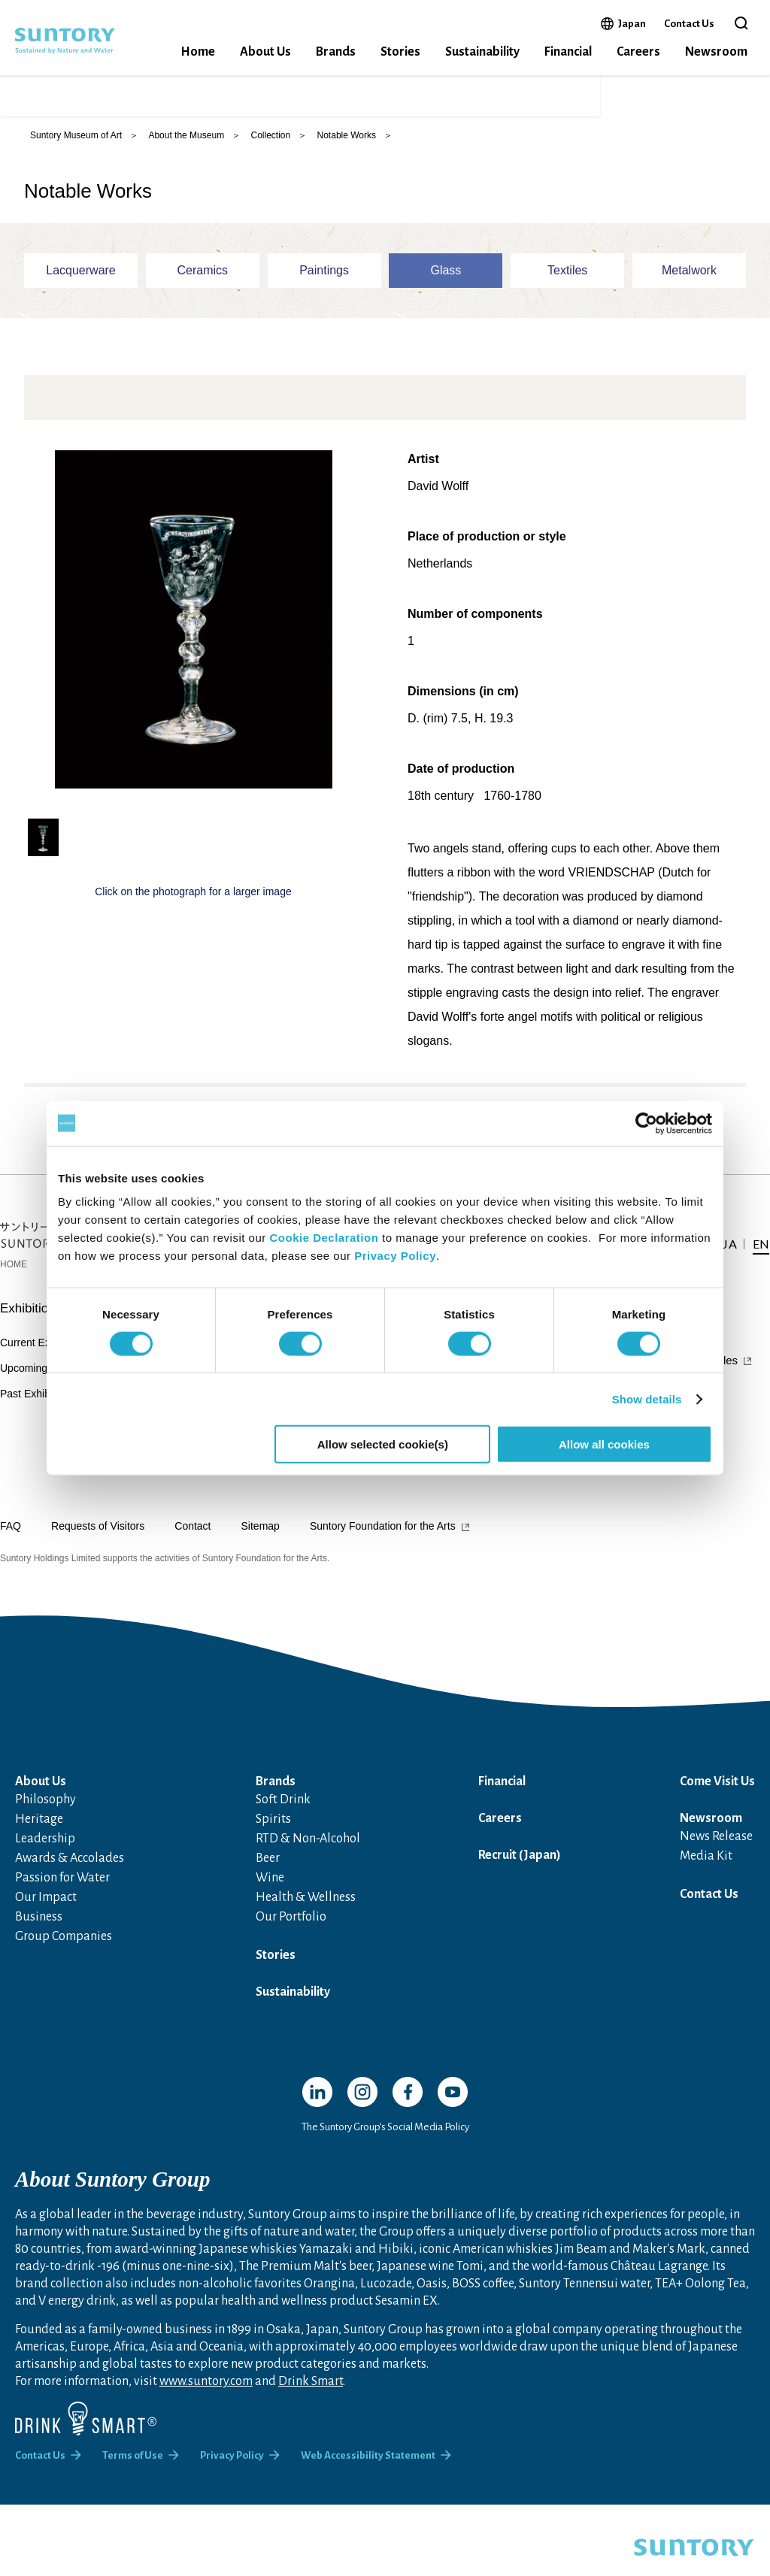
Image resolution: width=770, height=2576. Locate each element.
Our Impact (46, 1909)
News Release (716, 1848)
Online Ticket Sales (499, 101)
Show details (647, 1398)
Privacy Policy (395, 1255)
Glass (445, 282)
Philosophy (45, 1811)
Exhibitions (31, 1320)
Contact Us (689, 23)
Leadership (45, 1850)
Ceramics (203, 282)
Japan (632, 23)
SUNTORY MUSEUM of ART (135, 102)
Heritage (39, 1831)
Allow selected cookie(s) (382, 1444)
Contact (192, 1538)
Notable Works (346, 146)
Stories (400, 52)
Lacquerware (81, 282)
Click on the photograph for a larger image (193, 904)
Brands (336, 52)
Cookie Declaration (323, 1237)
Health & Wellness (306, 1909)
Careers (638, 52)
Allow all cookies (604, 1444)
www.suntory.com (206, 2393)
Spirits (273, 1831)
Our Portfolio (291, 1929)
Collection (270, 146)
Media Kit (706, 1868)
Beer (268, 1870)
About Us (265, 52)
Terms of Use (132, 2467)
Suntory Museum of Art (76, 146)
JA (647, 101)
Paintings (324, 282)
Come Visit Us (717, 1793)
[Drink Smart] (85, 2430)
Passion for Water (62, 1889)
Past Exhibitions (37, 1406)
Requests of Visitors (97, 1538)
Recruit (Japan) (519, 1867)
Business (38, 1929)
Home (197, 52)
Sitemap (260, 1538)
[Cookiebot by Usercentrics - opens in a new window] (646, 1123)
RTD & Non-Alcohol (308, 1850)
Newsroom (716, 52)
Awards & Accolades (69, 1870)
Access (599, 101)
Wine (270, 1889)
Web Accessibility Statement (368, 2467)
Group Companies (63, 1948)
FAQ (10, 1538)
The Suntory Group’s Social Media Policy (385, 2139)
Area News (445, 1482)
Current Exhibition (41, 1355)
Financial (568, 52)
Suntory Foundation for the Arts (383, 1538)
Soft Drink (283, 1811)
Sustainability (482, 52)
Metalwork (689, 282)
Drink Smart (310, 2393)
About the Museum (186, 146)
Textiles (567, 282)
